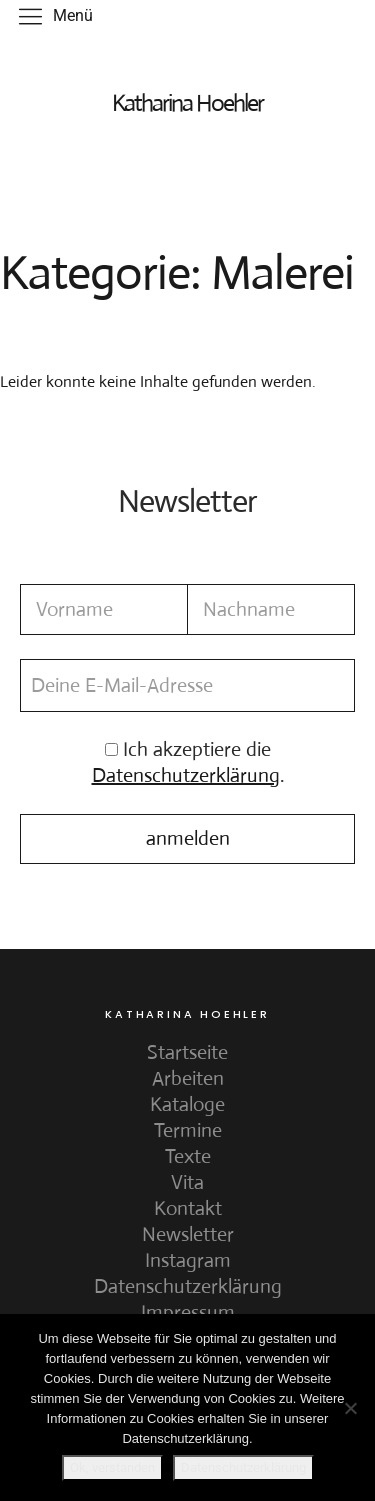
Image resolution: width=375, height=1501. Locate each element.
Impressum (188, 1312)
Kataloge (187, 1104)
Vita (187, 1182)
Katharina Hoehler (187, 103)
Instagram (188, 1260)
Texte (188, 1156)
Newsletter (188, 1234)
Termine (188, 1130)
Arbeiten (188, 1078)
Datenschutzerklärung (188, 1286)
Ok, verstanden (112, 1467)
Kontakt (188, 1208)
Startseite (187, 1052)
